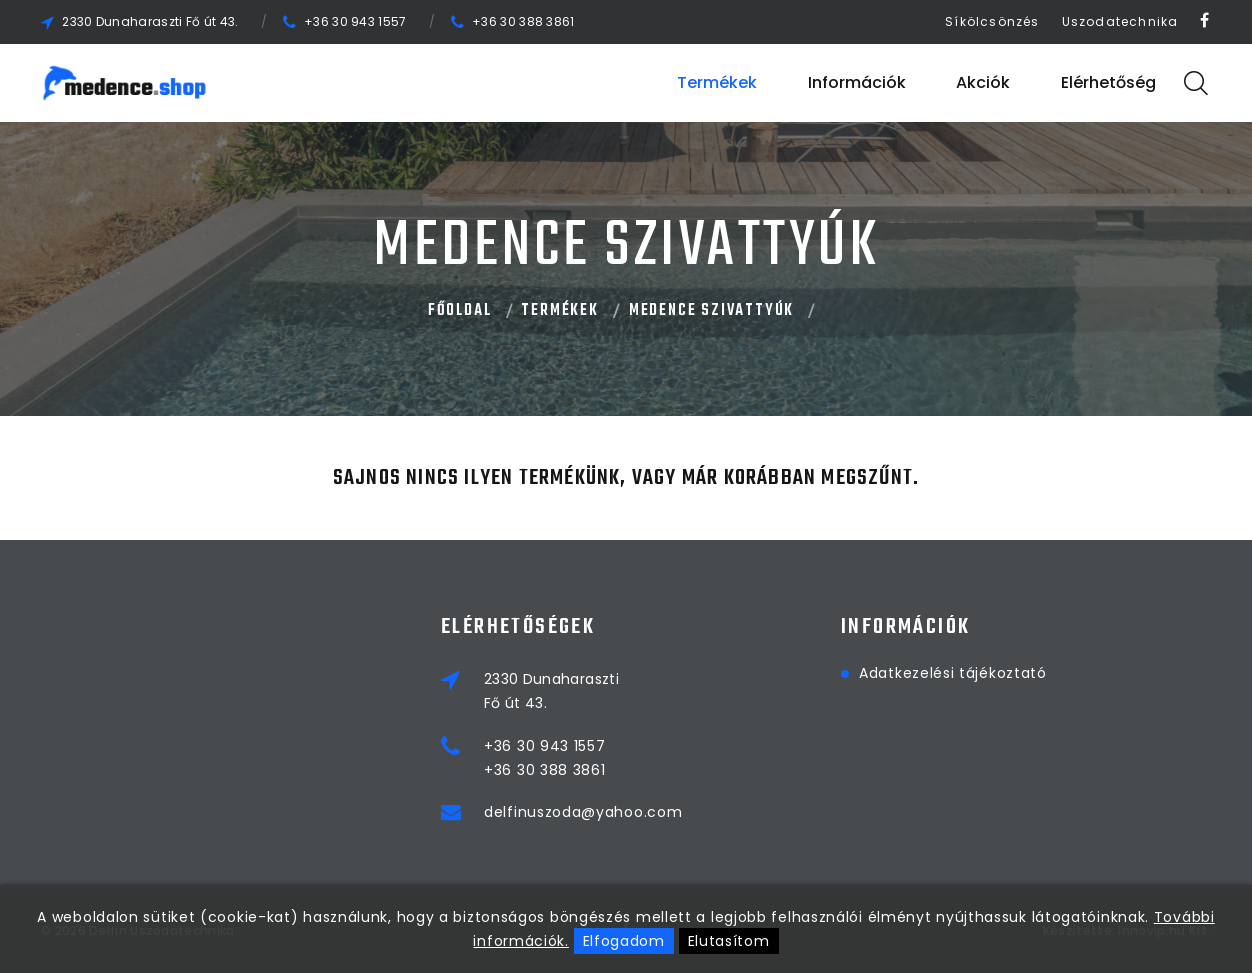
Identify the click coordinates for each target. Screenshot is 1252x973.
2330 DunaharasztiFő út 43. (551, 691)
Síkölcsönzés (992, 21)
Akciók (983, 82)
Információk (857, 82)
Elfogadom (624, 941)
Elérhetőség (1108, 82)
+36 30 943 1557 (355, 21)
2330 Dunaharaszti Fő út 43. (150, 21)
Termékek (717, 82)
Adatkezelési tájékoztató (953, 673)
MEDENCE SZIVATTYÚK (711, 311)
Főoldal (460, 311)
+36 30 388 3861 (523, 21)
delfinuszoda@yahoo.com (583, 812)
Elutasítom (729, 941)
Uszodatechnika (1120, 21)
